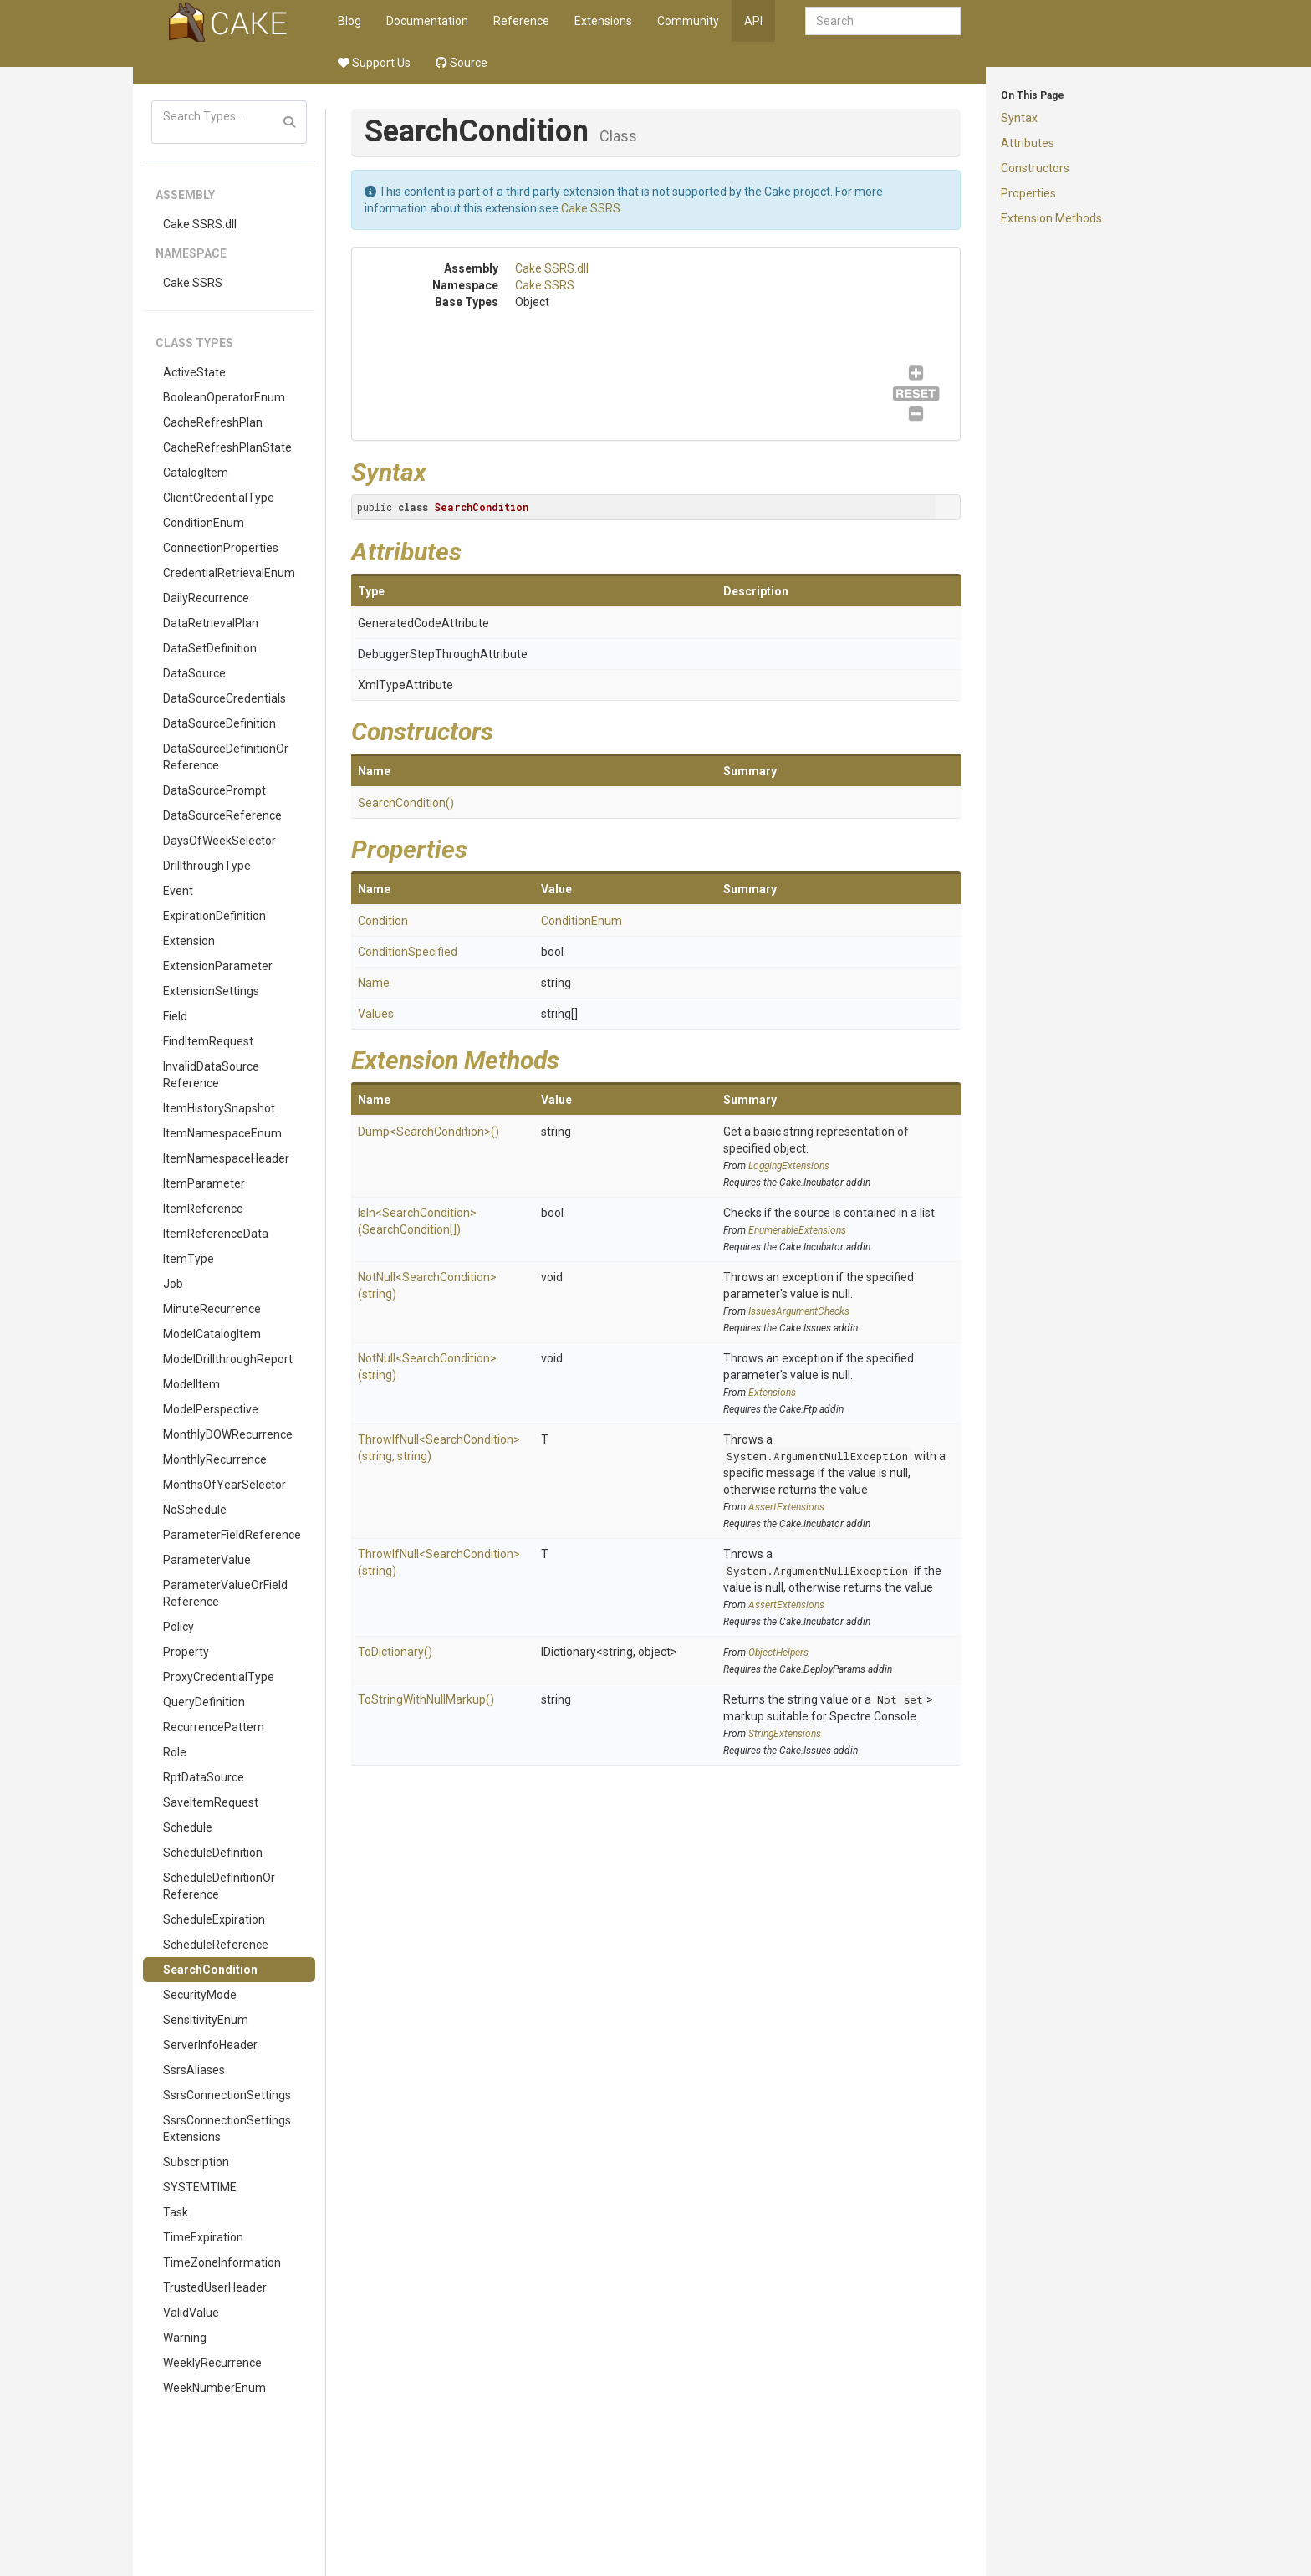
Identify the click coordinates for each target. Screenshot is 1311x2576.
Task (175, 2212)
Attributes (1027, 143)
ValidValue (191, 2312)
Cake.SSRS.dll (200, 224)
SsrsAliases (194, 2070)
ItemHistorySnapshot (219, 1108)
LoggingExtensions (788, 1166)
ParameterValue (207, 1560)
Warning (185, 2337)
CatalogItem (195, 472)
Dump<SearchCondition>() (428, 1131)
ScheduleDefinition (213, 1852)
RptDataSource (203, 1777)
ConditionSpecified (407, 951)
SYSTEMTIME (200, 2187)
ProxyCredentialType (218, 1677)
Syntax (1019, 118)
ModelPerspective (210, 1409)
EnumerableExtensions (797, 1230)
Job (173, 1284)
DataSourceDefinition (219, 723)
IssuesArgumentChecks (798, 1311)
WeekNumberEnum (214, 2388)
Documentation (427, 21)
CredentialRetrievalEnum (229, 573)
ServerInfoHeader (210, 2045)
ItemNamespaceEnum (222, 1133)
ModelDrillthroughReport (228, 1359)
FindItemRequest (208, 1041)
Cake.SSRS (192, 282)
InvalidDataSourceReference (211, 1075)
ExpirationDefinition (214, 916)
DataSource (194, 673)
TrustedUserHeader (215, 2287)
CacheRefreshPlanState (227, 447)
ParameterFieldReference (232, 1534)
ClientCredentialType (218, 497)
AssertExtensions (786, 1507)
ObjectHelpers (778, 1653)
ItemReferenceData (215, 1233)
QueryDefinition (204, 1702)
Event (178, 890)
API (753, 21)
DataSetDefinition (210, 648)
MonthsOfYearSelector (224, 1484)
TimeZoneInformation (222, 2262)
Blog (349, 21)
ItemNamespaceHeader (226, 1158)
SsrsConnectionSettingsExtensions (227, 2128)
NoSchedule (195, 1509)
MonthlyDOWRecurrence (228, 1434)
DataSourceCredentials (224, 698)
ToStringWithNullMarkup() (426, 1699)
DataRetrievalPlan (210, 623)
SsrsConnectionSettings (227, 2095)
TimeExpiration (203, 2237)
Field (175, 1016)
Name (374, 982)
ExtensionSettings (211, 991)
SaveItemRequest (210, 1802)
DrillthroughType (207, 865)
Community (688, 21)
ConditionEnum (203, 522)
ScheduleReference (215, 1944)
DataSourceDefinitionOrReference (225, 757)
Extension (189, 941)
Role (174, 1752)
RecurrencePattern (213, 1727)
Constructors (1035, 168)
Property (186, 1652)
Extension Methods (1051, 218)
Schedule (187, 1827)
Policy (178, 1626)
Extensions (603, 21)
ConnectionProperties (220, 548)
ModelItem (191, 1384)
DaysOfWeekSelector (219, 840)
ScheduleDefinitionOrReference (219, 1886)
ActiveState (194, 372)
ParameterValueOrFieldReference (225, 1593)
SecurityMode (200, 1994)
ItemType (188, 1258)
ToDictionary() (395, 1652)
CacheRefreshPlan (213, 422)
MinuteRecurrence (212, 1309)
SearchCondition (210, 1969)
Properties (1028, 193)
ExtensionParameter (218, 966)
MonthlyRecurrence (215, 1459)
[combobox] (883, 21)
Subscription (196, 2162)
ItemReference (203, 1208)
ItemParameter (204, 1183)
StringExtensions (784, 1734)
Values (376, 1013)
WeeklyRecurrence (212, 2362)
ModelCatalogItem (212, 1334)
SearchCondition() (406, 803)
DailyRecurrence (206, 598)
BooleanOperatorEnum (224, 397)
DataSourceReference (222, 815)
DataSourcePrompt (214, 790)
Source (461, 62)
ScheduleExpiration (214, 1919)
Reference (521, 21)
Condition (383, 921)
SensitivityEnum (205, 2020)
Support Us (374, 62)
